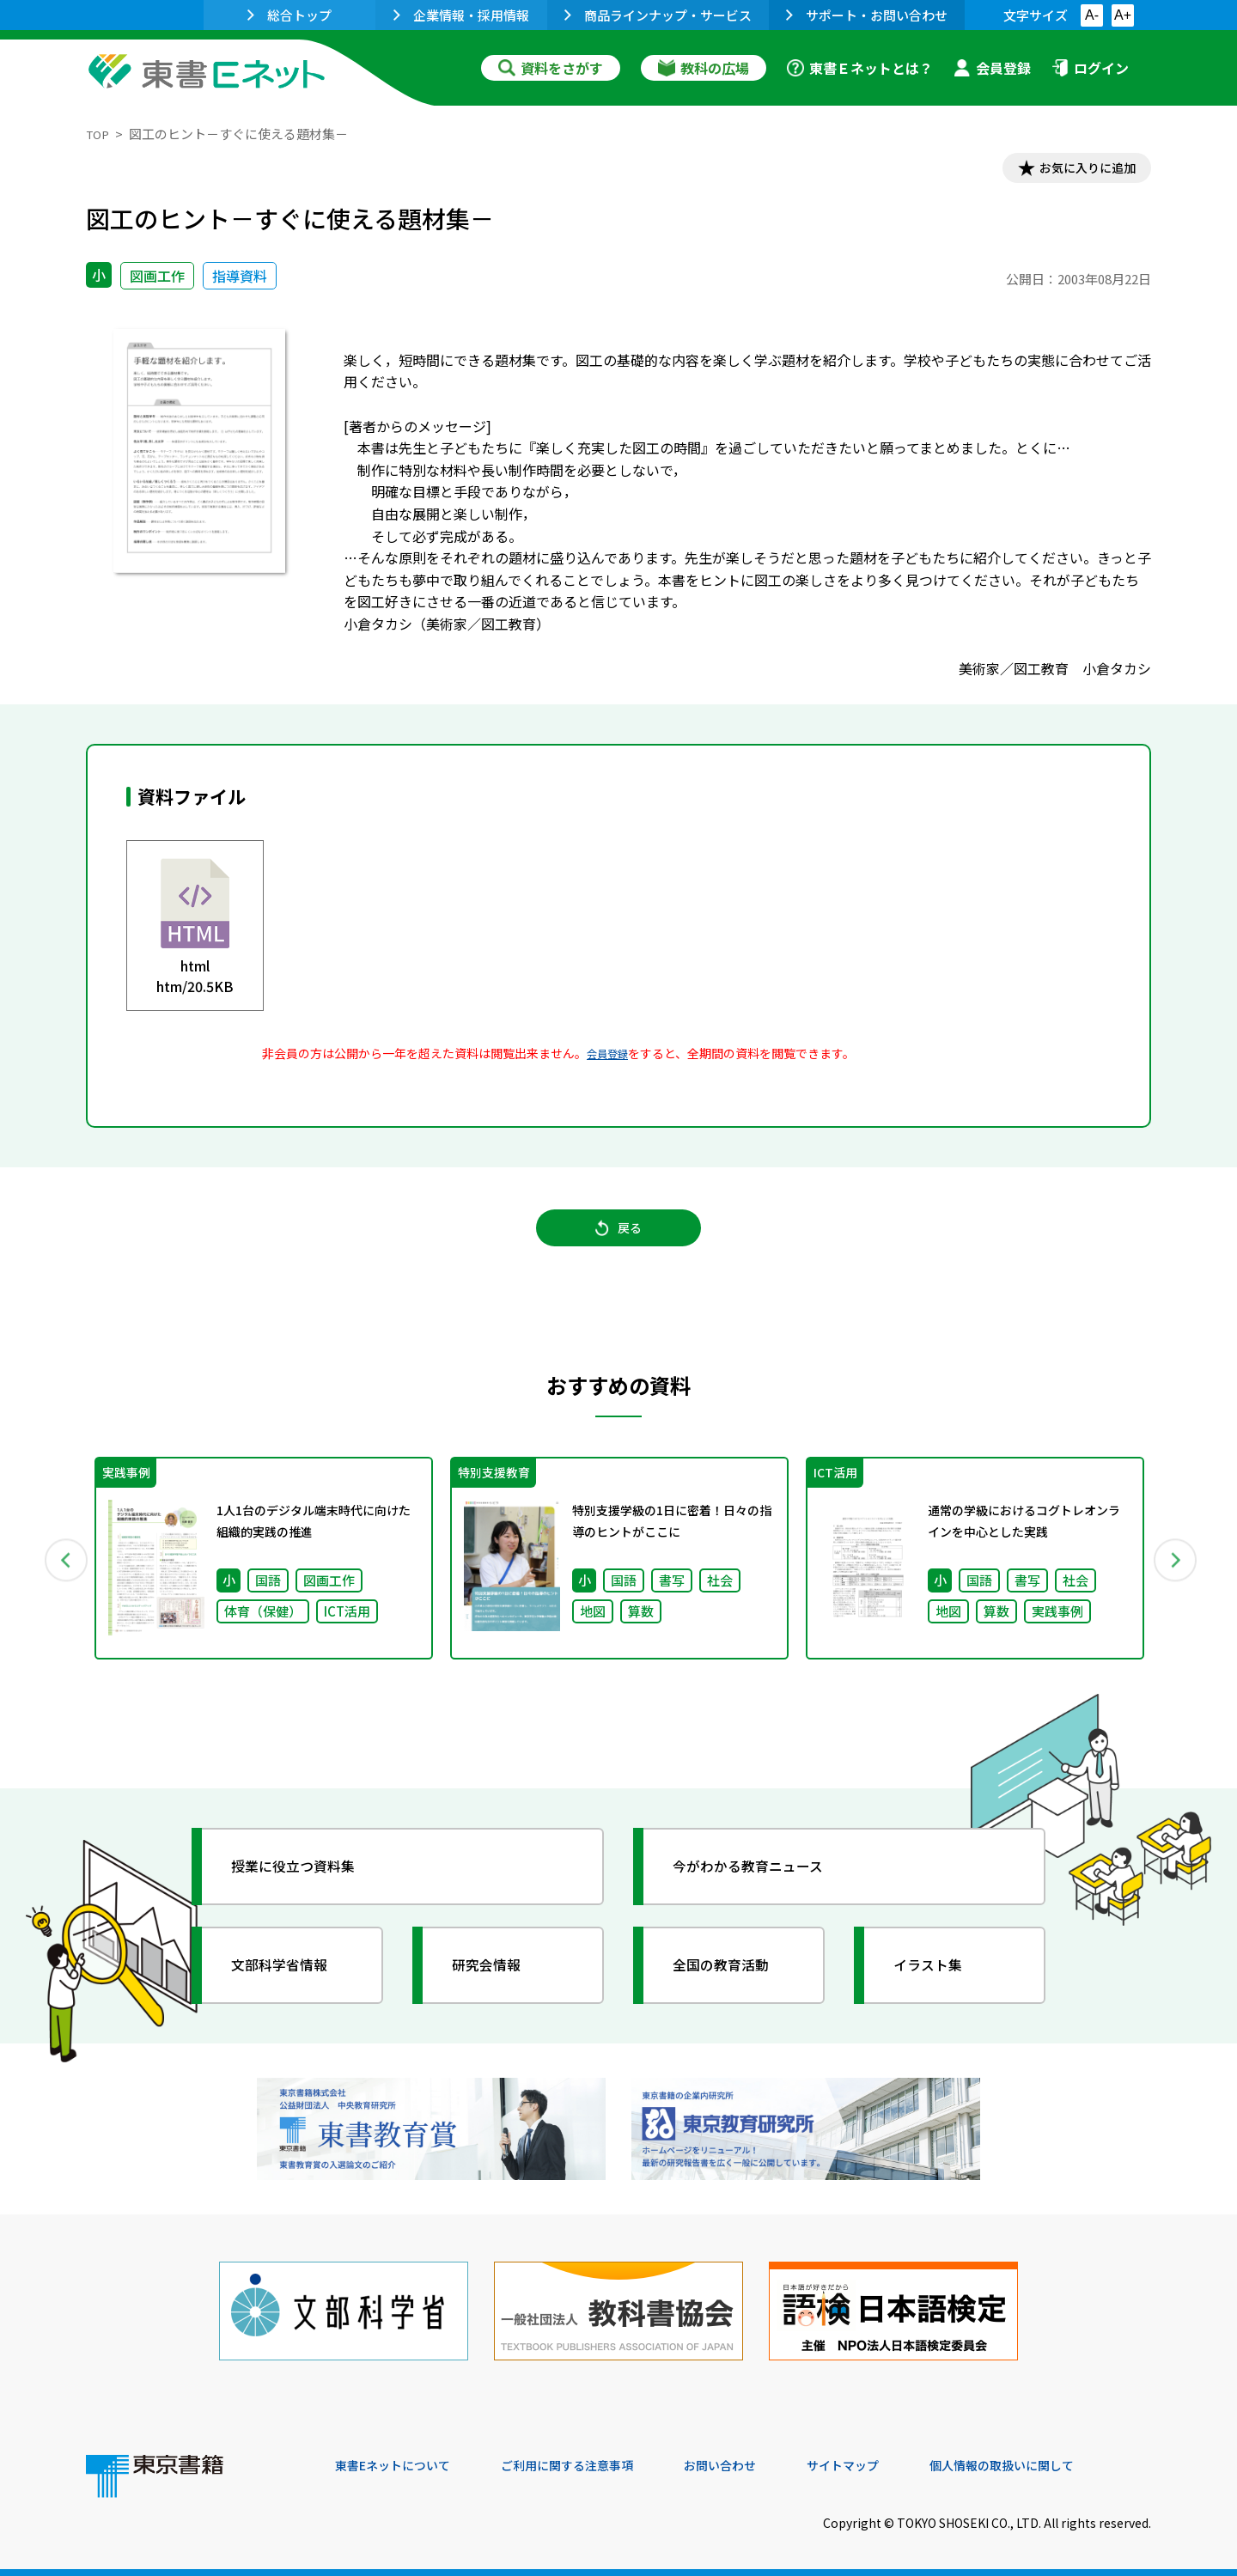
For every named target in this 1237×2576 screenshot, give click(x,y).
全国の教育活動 (732, 1982)
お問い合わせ (761, 2459)
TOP (99, 134)
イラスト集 (937, 1982)
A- (1092, 15)
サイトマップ (894, 2459)
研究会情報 (495, 1982)
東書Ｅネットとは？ (860, 68)
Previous (61, 1574)
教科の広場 (703, 68)
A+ (1122, 15)
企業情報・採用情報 (461, 15)
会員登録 (992, 68)
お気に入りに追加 (1077, 170)
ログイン (1090, 68)
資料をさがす (550, 68)
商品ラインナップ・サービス (658, 15)
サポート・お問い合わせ (867, 15)
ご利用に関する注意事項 (593, 2459)
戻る (618, 1240)
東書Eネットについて (401, 2459)
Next (1176, 1574)
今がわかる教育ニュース (762, 1884)
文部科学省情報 (290, 1982)
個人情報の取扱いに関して (1068, 2459)
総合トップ (289, 15)
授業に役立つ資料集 (305, 1884)
